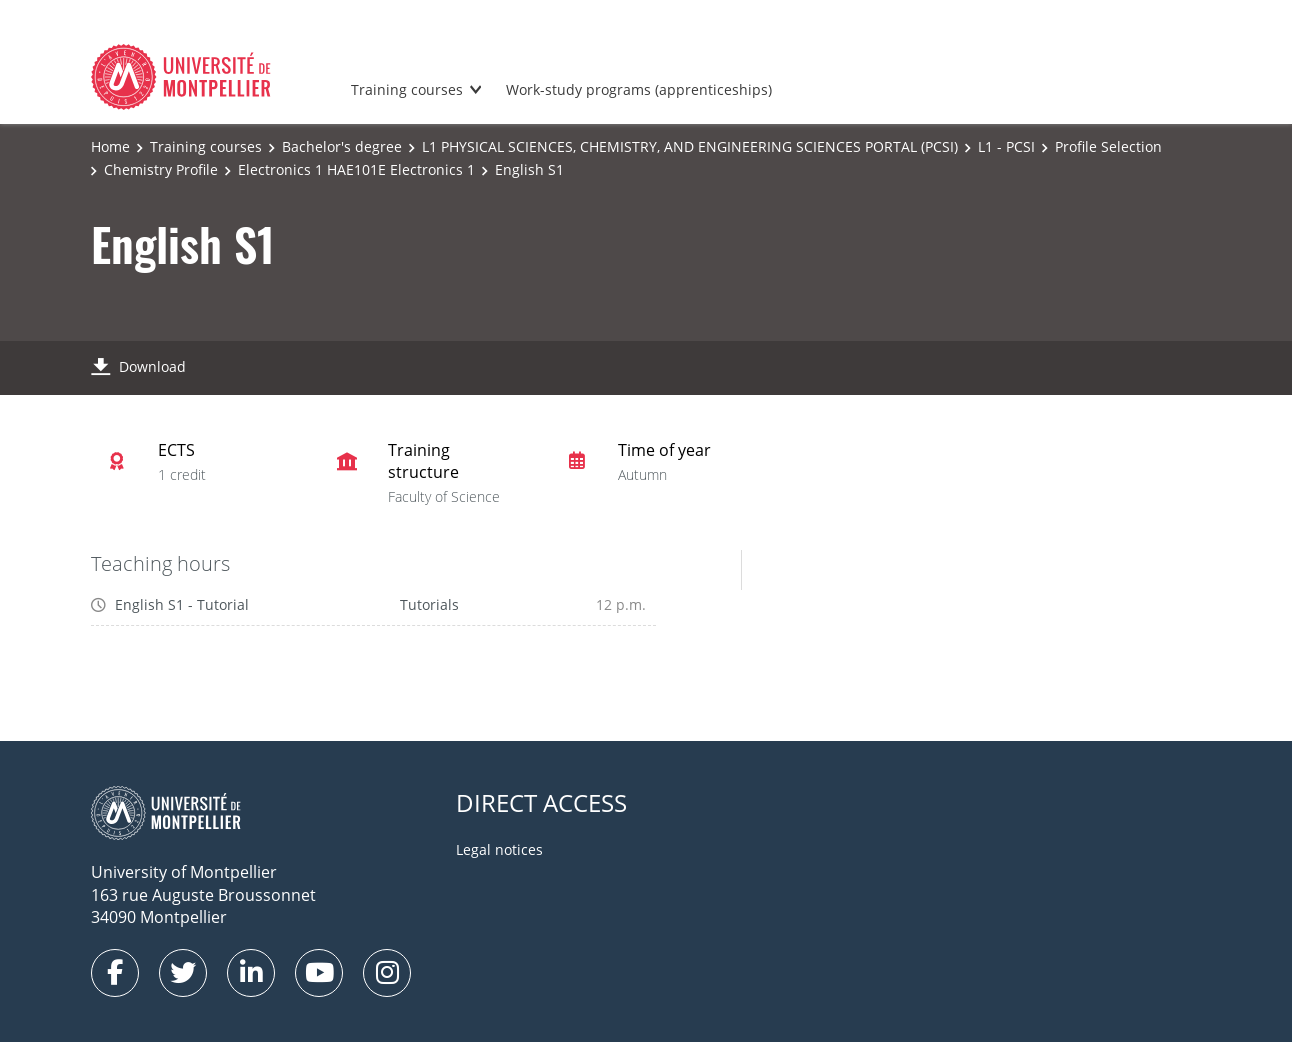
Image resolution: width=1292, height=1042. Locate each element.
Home (110, 146)
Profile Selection (1108, 146)
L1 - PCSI (1006, 146)
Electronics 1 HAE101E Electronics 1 (356, 169)
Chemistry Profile (161, 169)
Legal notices (499, 849)
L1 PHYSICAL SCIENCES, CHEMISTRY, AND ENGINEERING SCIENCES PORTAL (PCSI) (690, 146)
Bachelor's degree (342, 146)
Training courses (407, 89)
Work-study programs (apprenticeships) (639, 89)
